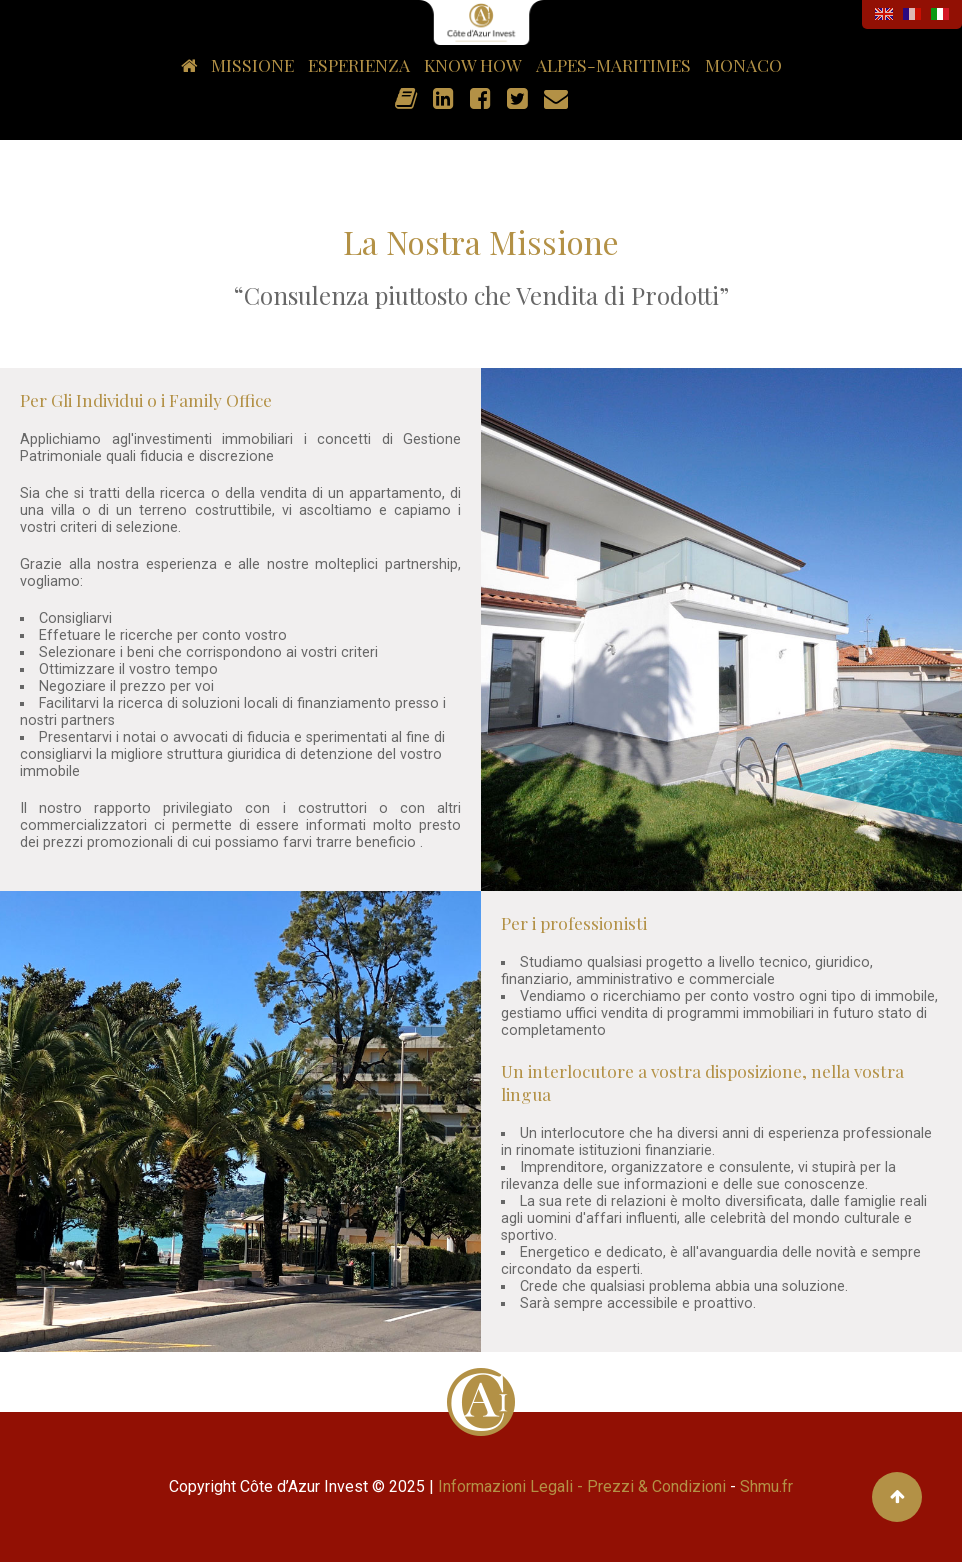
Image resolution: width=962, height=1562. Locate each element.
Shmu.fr (766, 1486)
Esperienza (359, 64)
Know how (473, 64)
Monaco (743, 64)
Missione (252, 64)
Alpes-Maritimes (613, 64)
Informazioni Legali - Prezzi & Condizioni (582, 1486)
